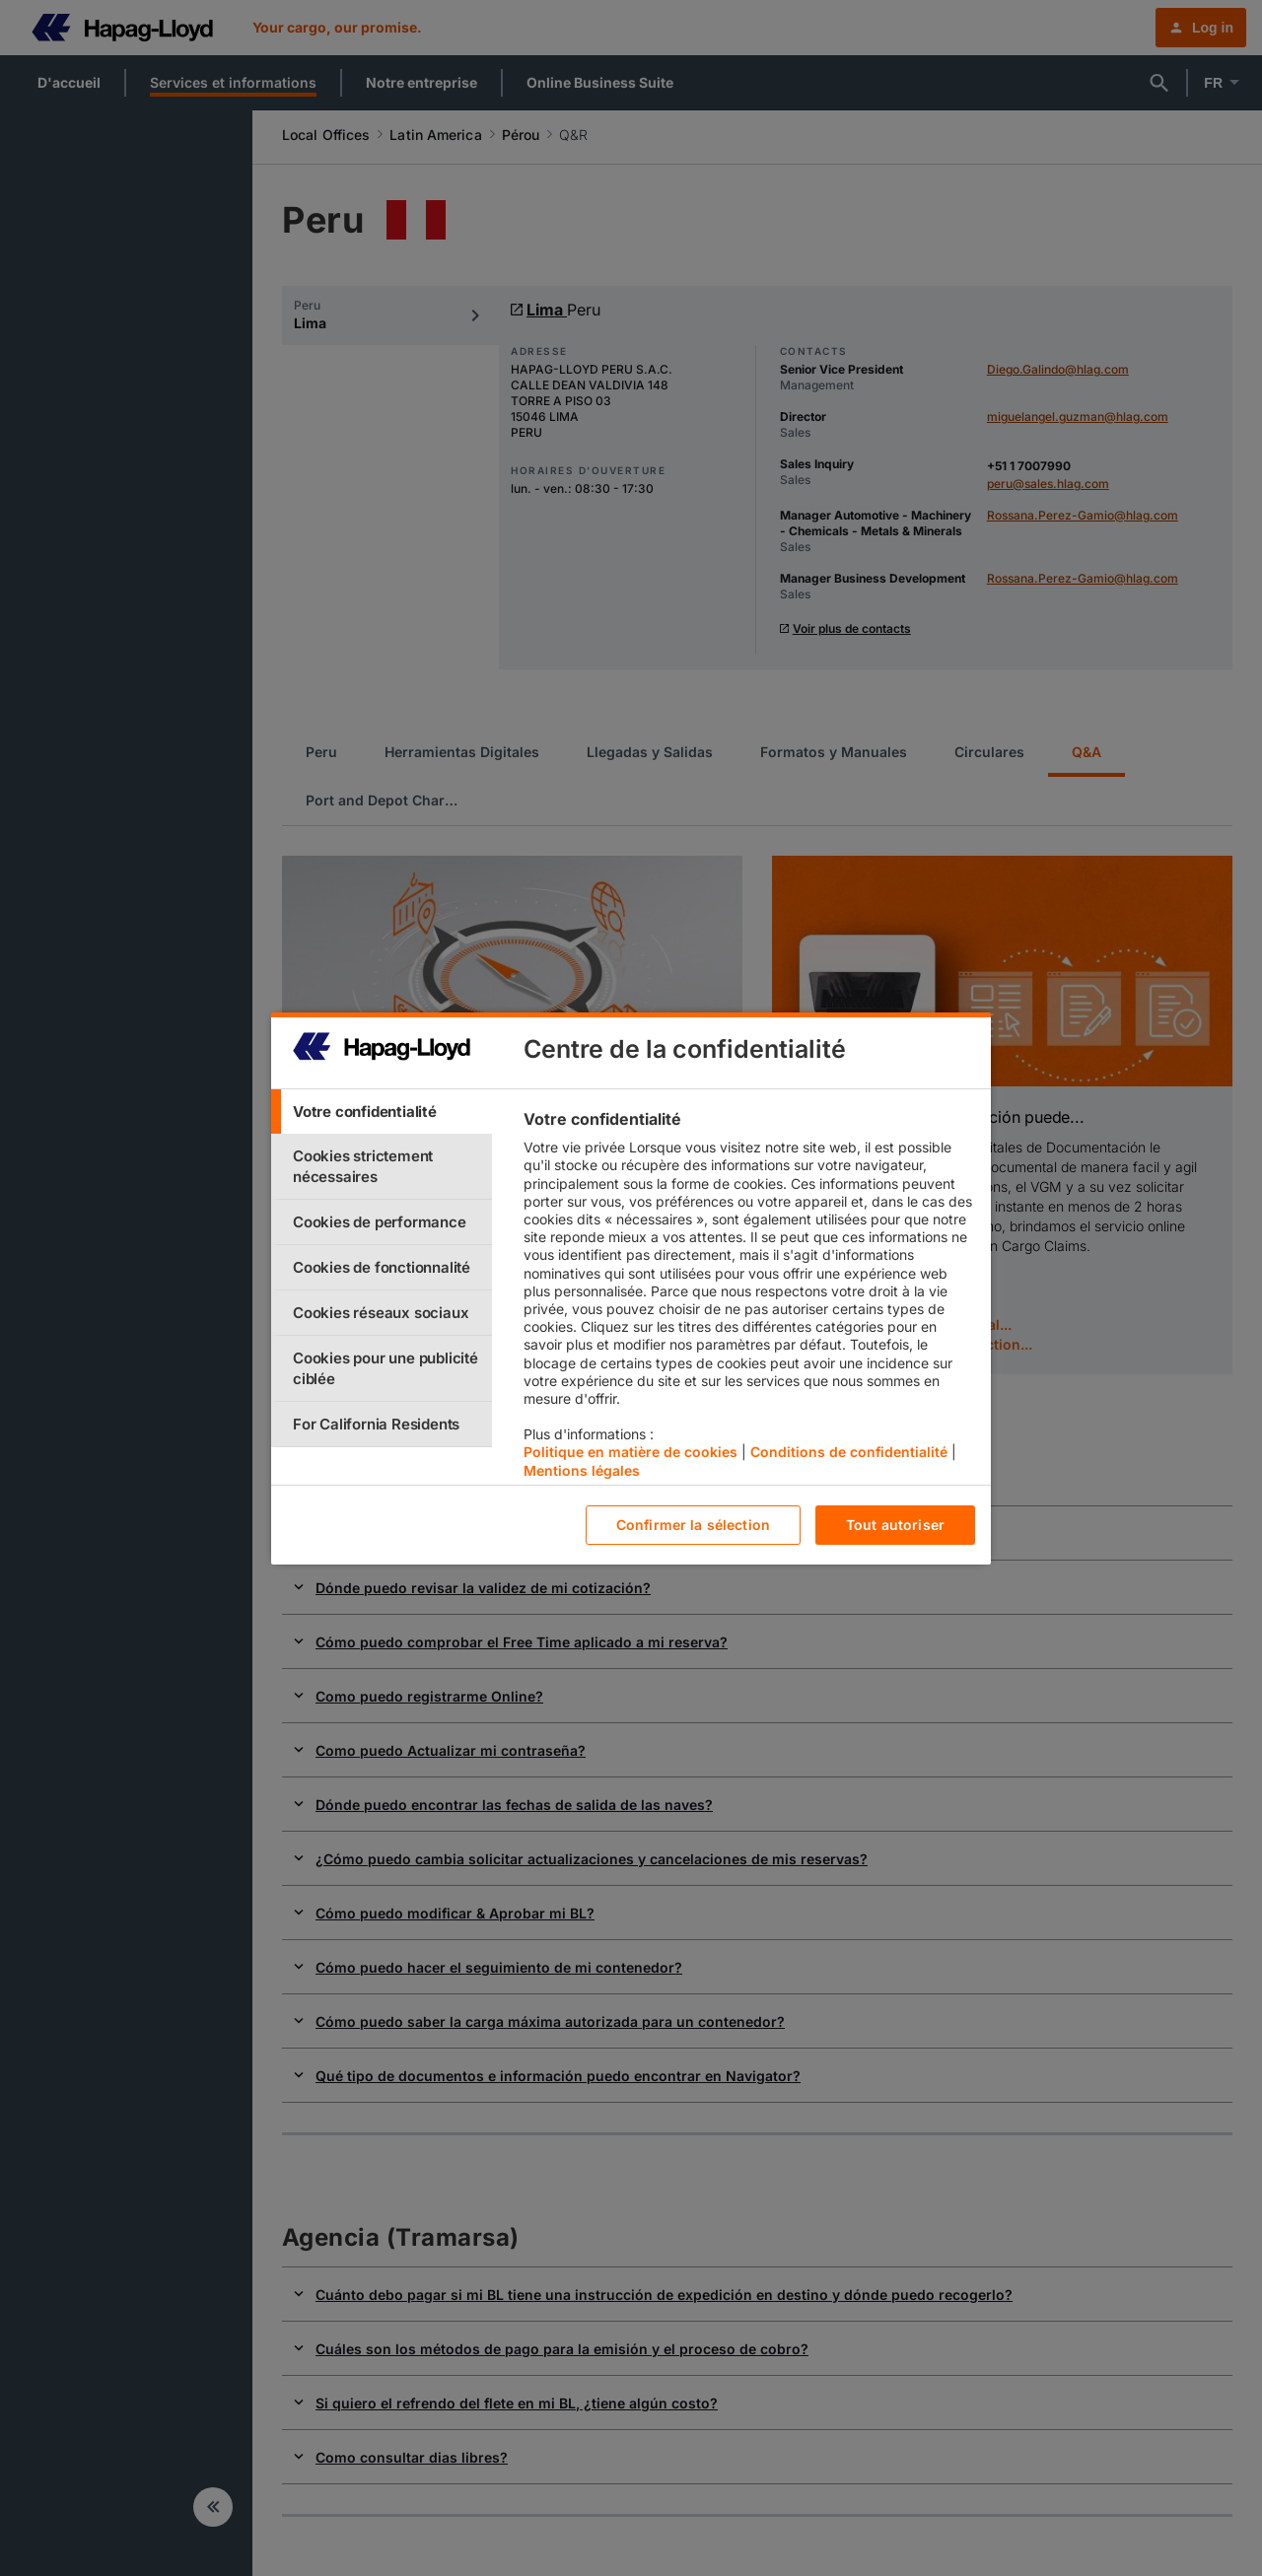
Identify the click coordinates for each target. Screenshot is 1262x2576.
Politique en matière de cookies (630, 1451)
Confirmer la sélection (693, 1524)
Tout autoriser (895, 1524)
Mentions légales (582, 1470)
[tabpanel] (749, 1299)
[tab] (381, 1111)
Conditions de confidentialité (848, 1451)
